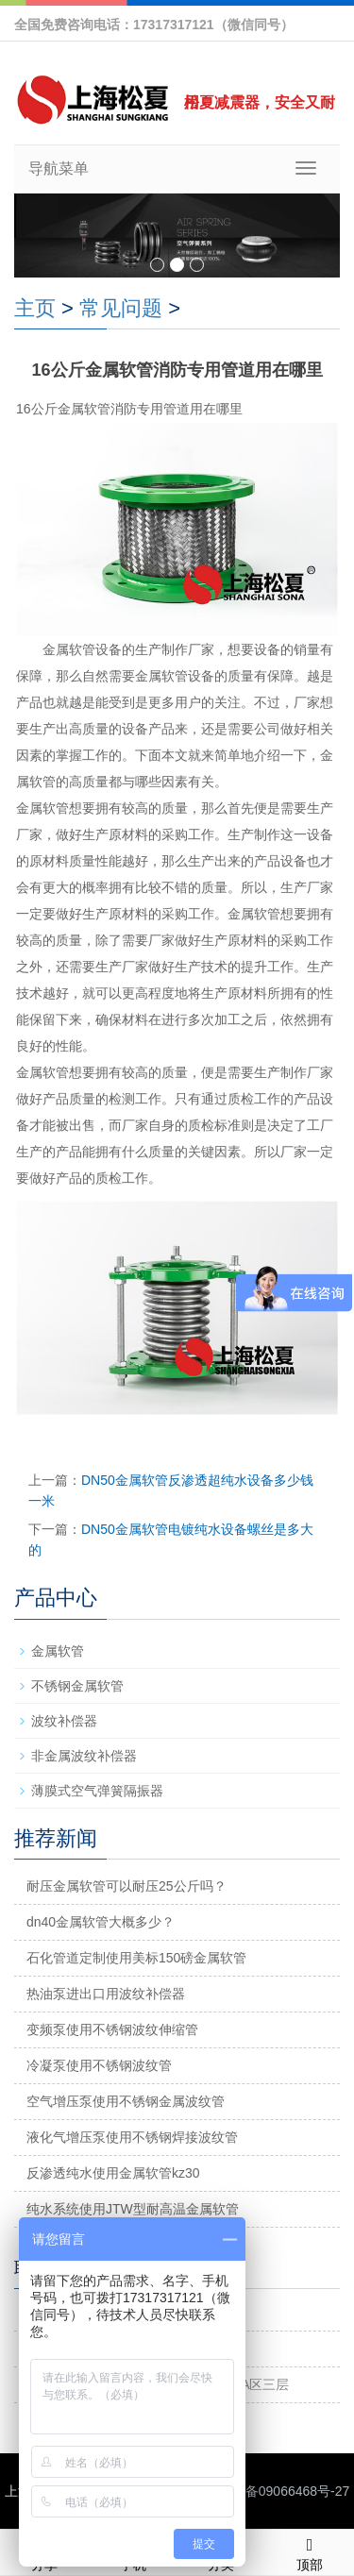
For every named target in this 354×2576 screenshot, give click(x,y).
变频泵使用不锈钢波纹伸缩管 (112, 2029)
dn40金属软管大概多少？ (100, 1921)
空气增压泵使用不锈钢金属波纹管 (125, 2101)
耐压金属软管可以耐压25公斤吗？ (126, 1886)
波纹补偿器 (64, 1720)
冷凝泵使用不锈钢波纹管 (99, 2065)
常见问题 (120, 308)
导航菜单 (58, 168)
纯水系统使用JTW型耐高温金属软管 (132, 2208)
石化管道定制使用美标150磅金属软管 (136, 1957)
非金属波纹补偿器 (84, 1755)
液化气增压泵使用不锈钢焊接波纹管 (132, 2137)
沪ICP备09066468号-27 (279, 2491)
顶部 (309, 2551)
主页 (35, 308)
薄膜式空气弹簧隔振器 (97, 1790)
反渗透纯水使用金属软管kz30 (113, 2172)
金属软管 (57, 1650)
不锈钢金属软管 (77, 1685)
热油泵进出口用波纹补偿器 (105, 1993)
